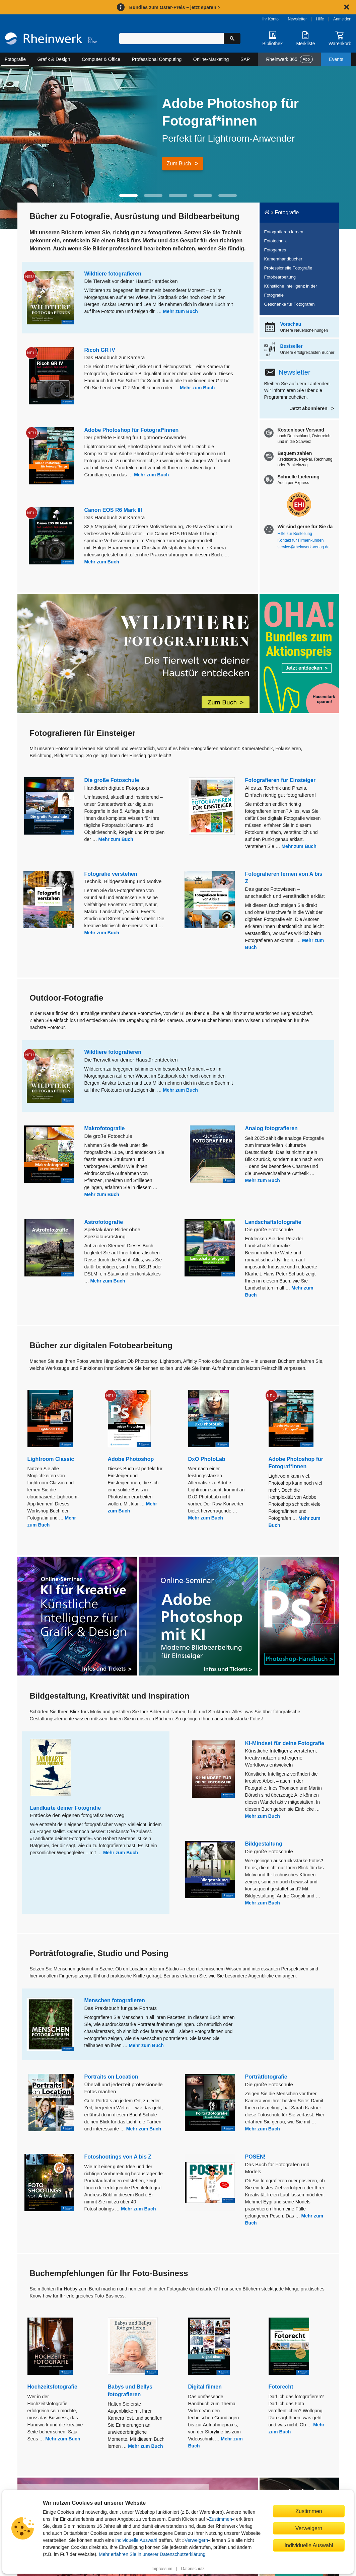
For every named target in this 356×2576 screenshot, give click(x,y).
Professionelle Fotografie (288, 267)
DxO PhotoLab (206, 1459)
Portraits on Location (111, 2077)
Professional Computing (157, 59)
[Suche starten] (232, 38)
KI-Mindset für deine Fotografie (284, 1743)
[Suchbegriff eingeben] (171, 38)
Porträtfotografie (266, 2077)
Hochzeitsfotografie (52, 2387)
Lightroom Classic (50, 1459)
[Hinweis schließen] (346, 7)
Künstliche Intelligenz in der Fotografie (290, 291)
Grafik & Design (54, 59)
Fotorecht (281, 2387)
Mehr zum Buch (180, 311)
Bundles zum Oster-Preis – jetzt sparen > (174, 7)
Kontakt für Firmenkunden (301, 540)
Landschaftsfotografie (273, 1222)
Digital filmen (205, 2387)
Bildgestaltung (263, 1844)
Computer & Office (101, 59)
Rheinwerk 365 (289, 59)
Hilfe (320, 19)
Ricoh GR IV (99, 350)
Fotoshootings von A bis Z (118, 2157)
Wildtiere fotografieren (113, 274)
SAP (245, 59)
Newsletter (297, 19)
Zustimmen (220, 2519)
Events (336, 59)
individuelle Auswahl (136, 2540)
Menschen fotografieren (114, 2000)
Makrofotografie (104, 1128)
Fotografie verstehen (110, 874)
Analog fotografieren (271, 1128)
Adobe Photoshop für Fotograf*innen (131, 430)
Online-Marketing (211, 59)
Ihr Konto (270, 19)
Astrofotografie (103, 1222)
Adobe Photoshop (131, 1459)
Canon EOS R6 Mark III (113, 510)
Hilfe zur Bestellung (295, 533)
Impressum (161, 2568)
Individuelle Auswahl (309, 2545)
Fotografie (15, 59)
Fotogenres (275, 249)
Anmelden (342, 19)
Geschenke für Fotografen (289, 304)
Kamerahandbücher (283, 258)
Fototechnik (275, 240)
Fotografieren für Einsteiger (280, 780)
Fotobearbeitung (280, 277)
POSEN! (255, 2157)
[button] (128, 195)
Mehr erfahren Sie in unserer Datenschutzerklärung (152, 2554)
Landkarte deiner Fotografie (65, 1808)
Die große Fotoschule (111, 780)
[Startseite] (51, 39)
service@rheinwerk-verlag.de (304, 547)
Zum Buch (179, 163)
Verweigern (196, 2540)
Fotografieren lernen (283, 231)
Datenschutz (193, 2568)
